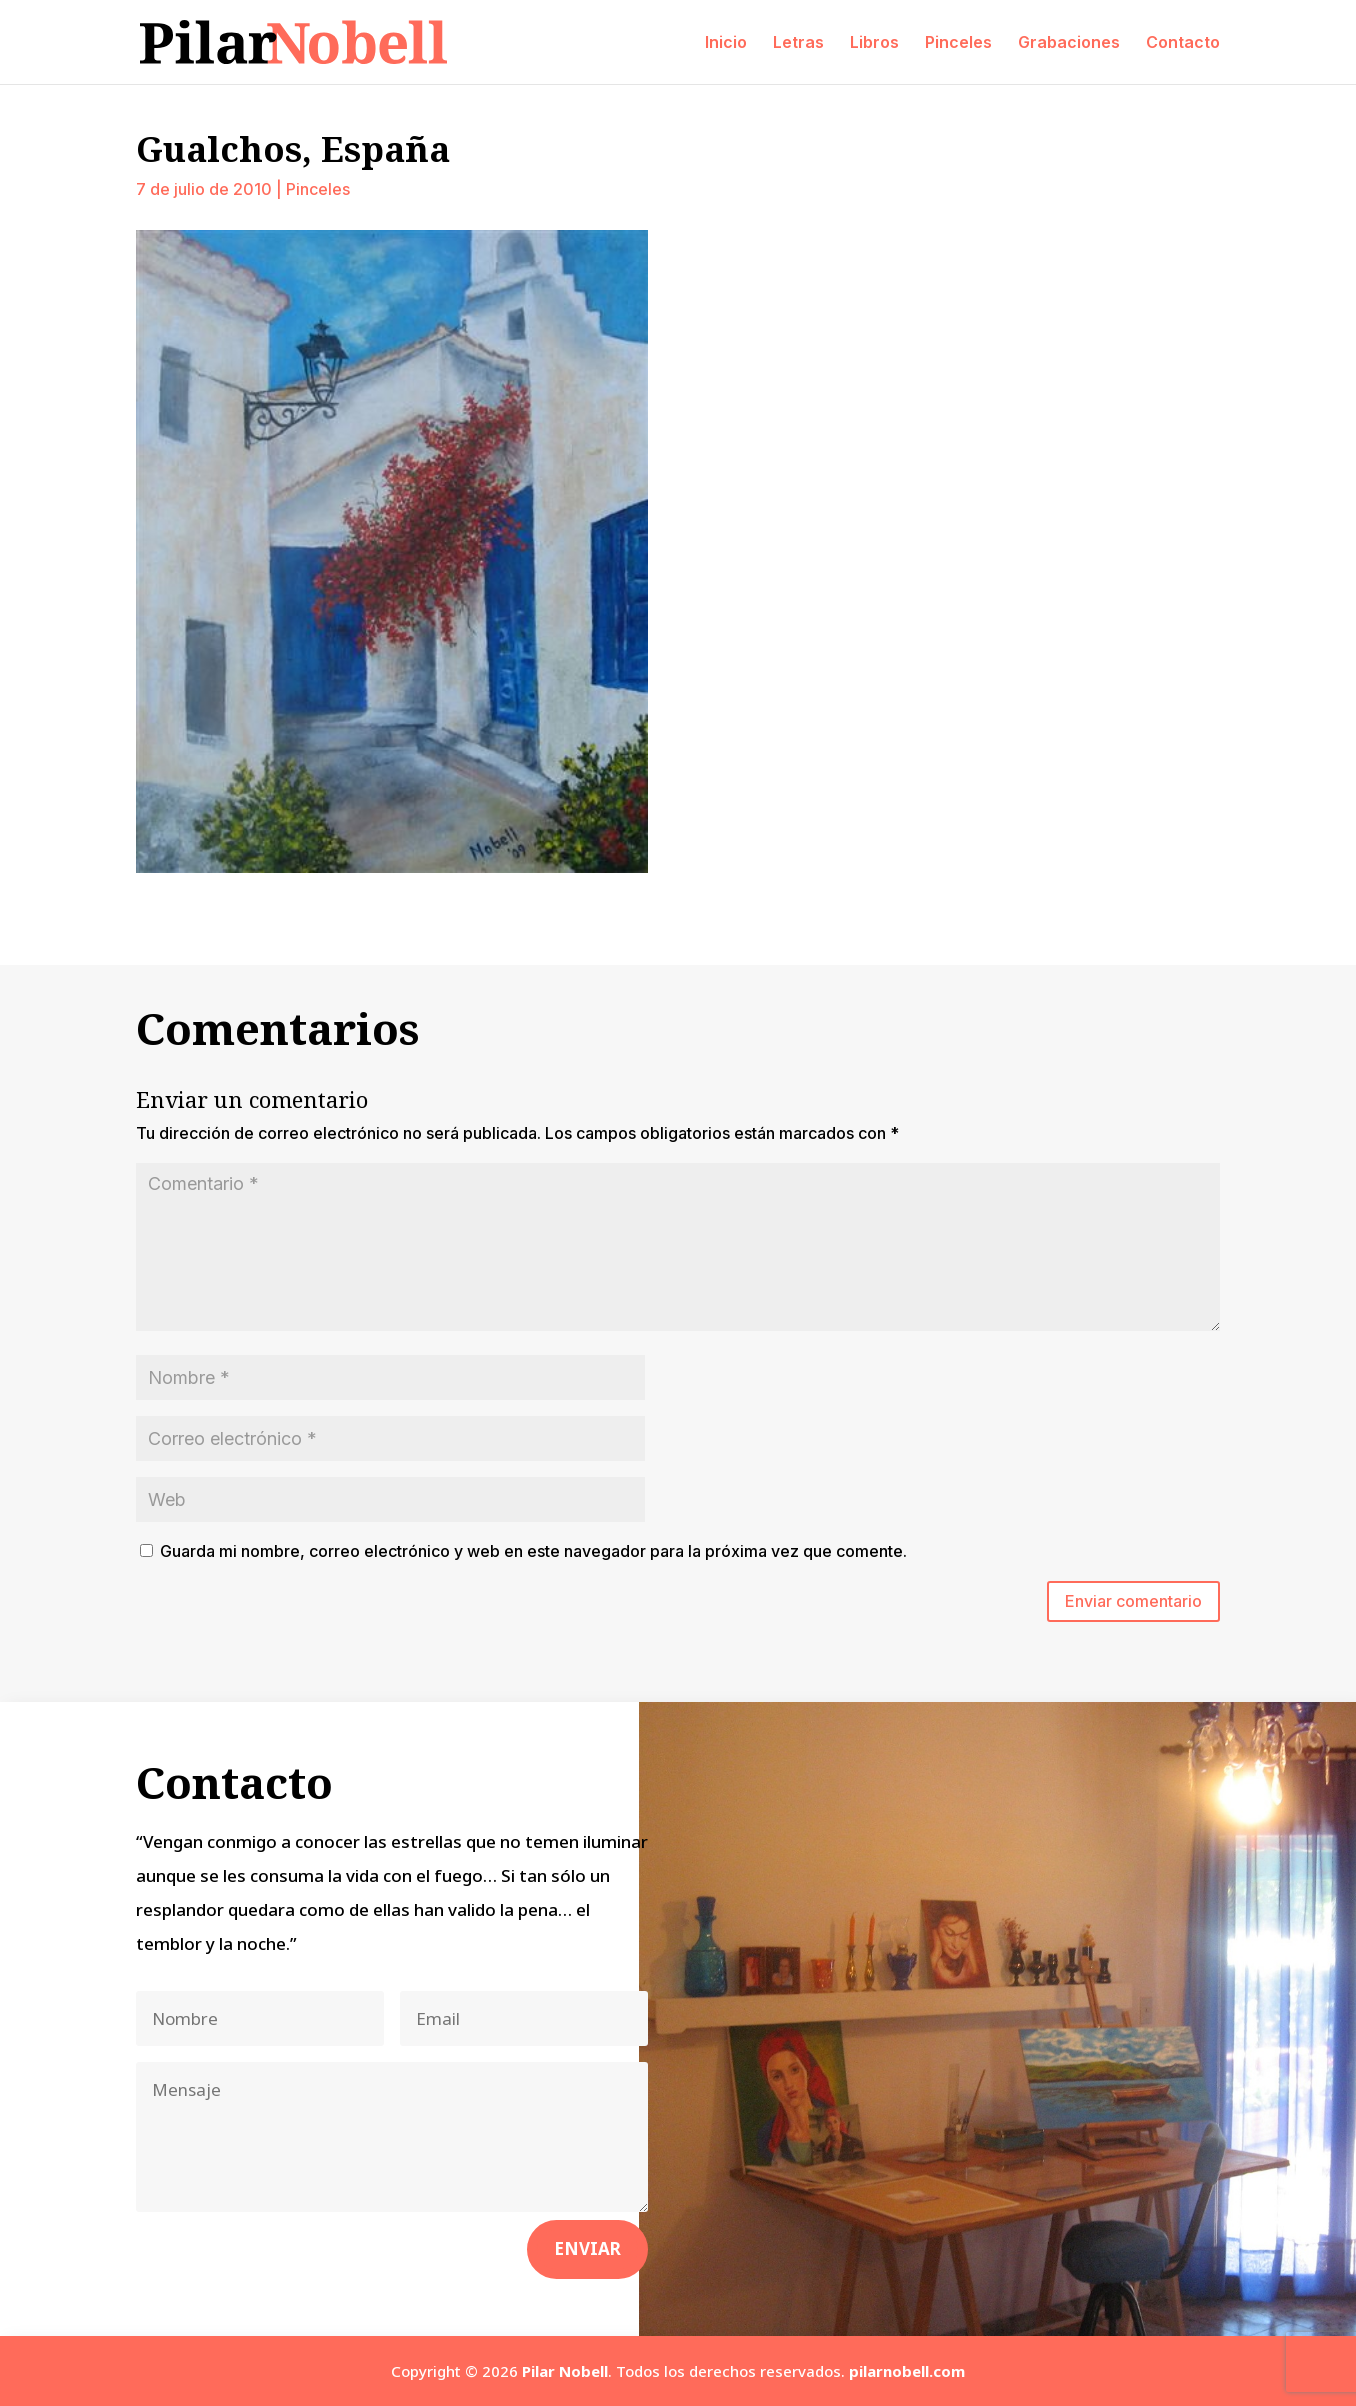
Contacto (1183, 43)
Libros (874, 43)
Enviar (587, 2248)
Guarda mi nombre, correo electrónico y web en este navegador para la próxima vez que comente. (533, 1551)
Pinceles (958, 43)
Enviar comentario (1133, 1601)
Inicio (726, 43)
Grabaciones (1069, 43)
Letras (798, 43)
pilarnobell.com (907, 2371)
